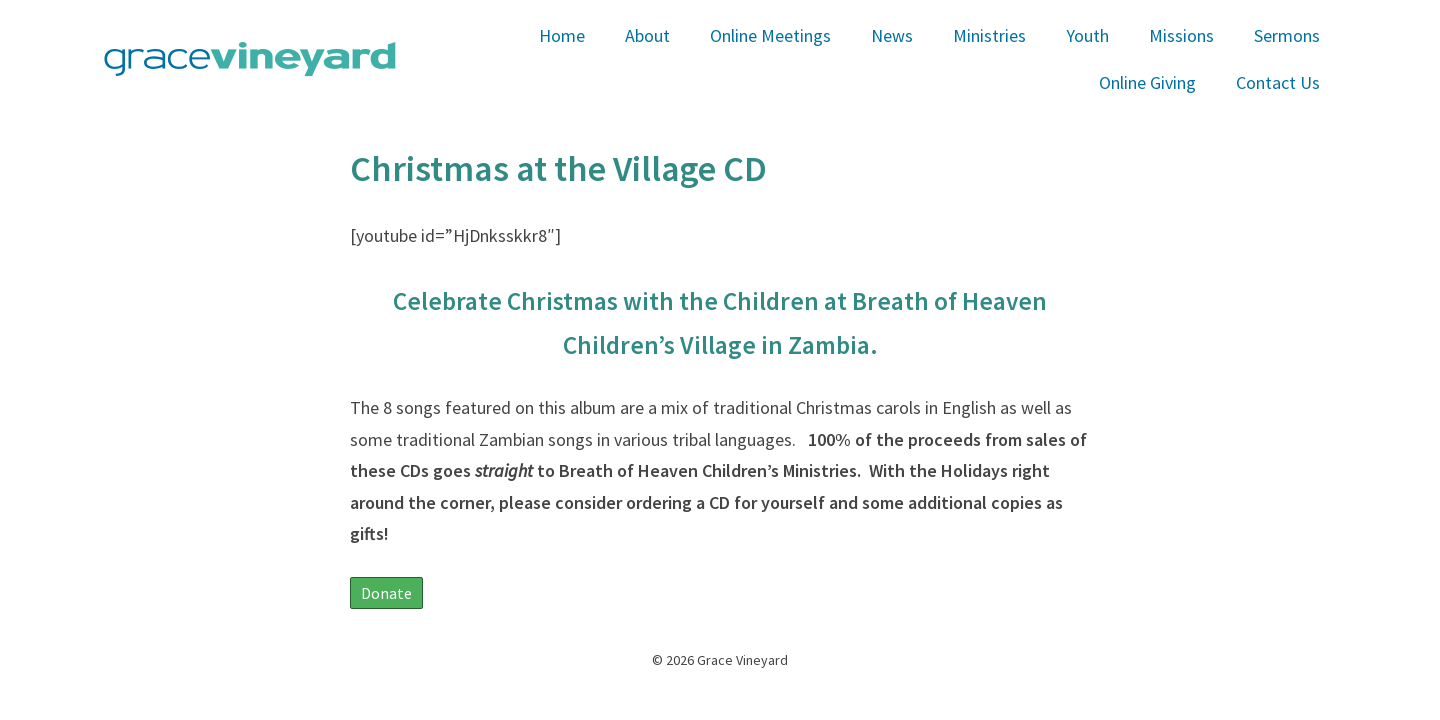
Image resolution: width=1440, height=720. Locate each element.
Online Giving (1147, 82)
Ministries (989, 35)
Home (562, 35)
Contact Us (1278, 82)
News (892, 35)
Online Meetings (770, 35)
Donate (386, 593)
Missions (1181, 35)
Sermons (1287, 35)
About (647, 35)
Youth (1087, 35)
